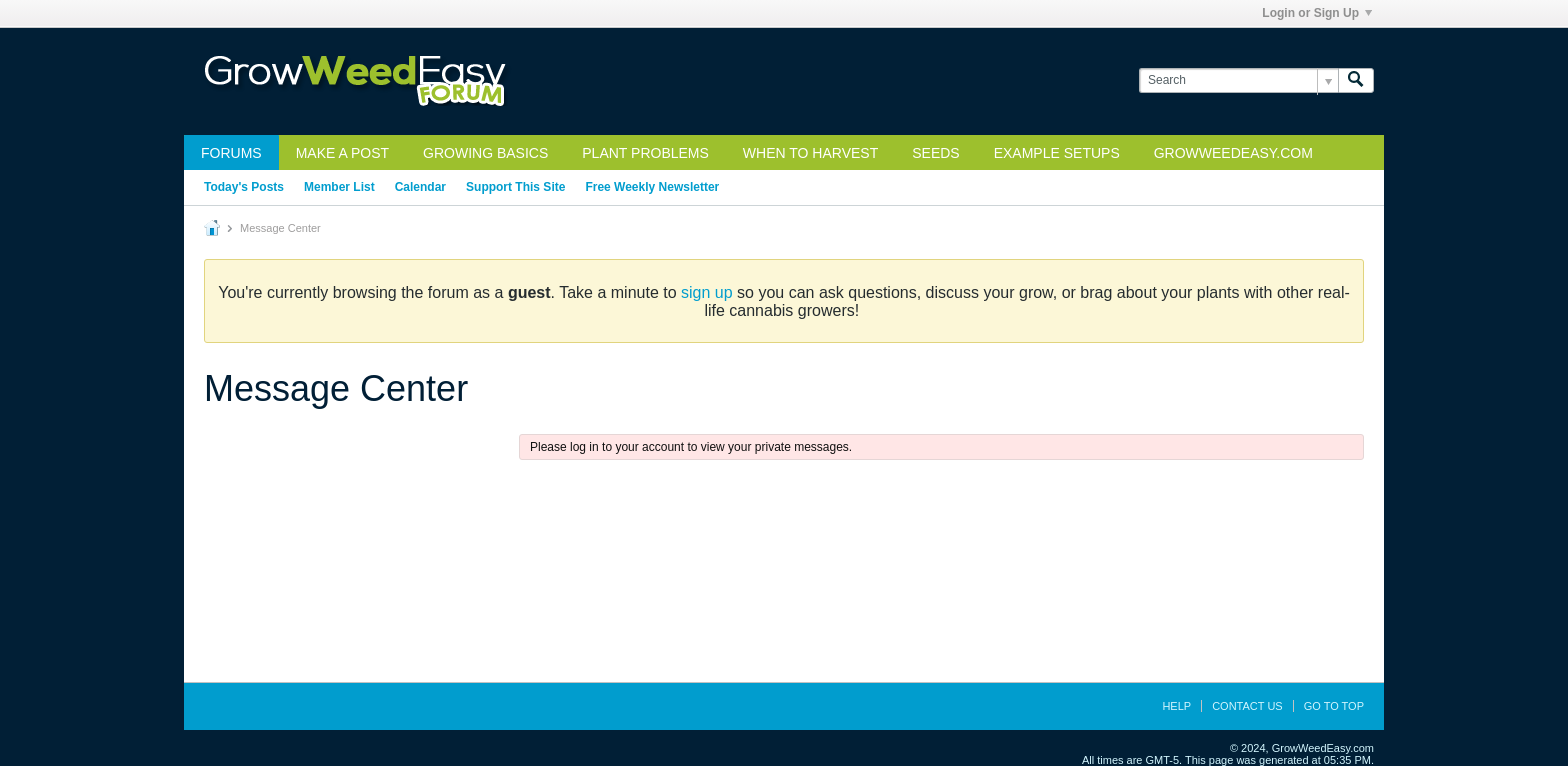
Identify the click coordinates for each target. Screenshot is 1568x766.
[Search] (1238, 80)
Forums (231, 153)
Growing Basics (485, 153)
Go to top (1334, 706)
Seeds (935, 153)
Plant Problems (645, 153)
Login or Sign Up (1317, 13)
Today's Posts (244, 187)
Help (1176, 706)
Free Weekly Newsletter (652, 187)
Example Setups (1057, 153)
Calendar (420, 187)
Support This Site (515, 187)
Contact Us (1247, 706)
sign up (707, 292)
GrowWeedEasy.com (1233, 153)
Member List (339, 187)
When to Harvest (810, 153)
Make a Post (342, 153)
